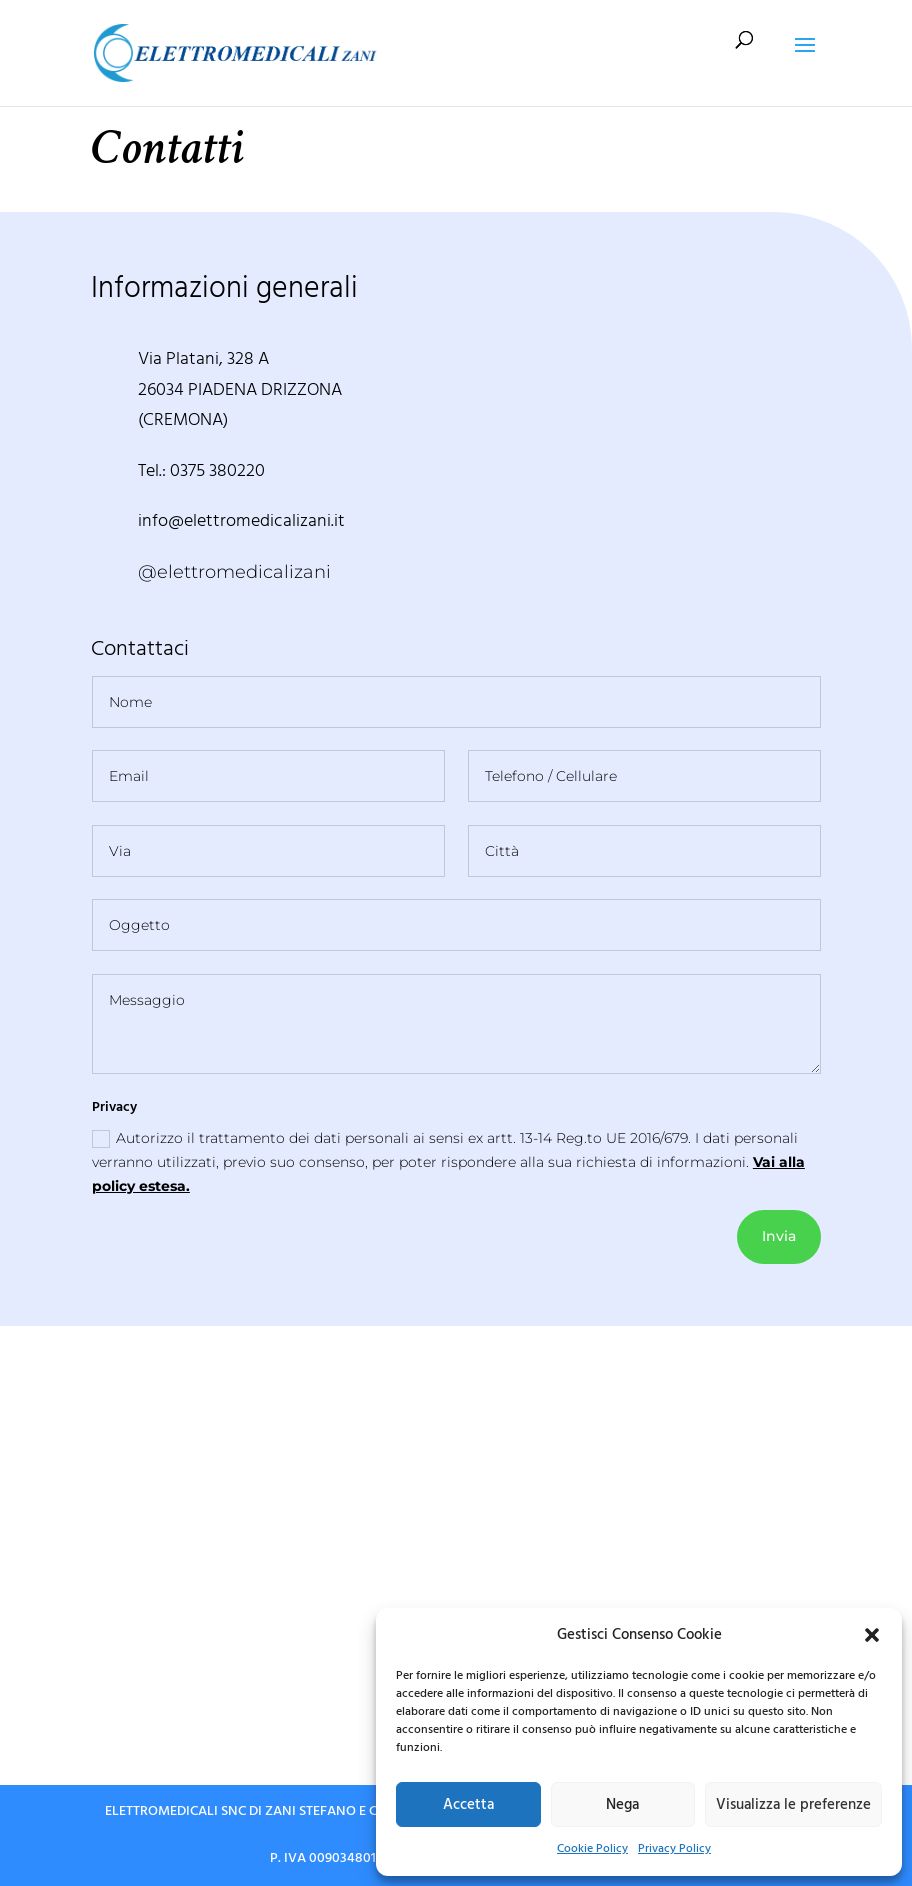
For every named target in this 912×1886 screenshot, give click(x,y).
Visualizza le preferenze (793, 1804)
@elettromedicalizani (234, 572)
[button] (872, 1635)
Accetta (468, 1804)
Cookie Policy (592, 1848)
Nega (622, 1804)
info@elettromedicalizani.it (241, 520)
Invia (779, 1236)
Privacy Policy (674, 1848)
